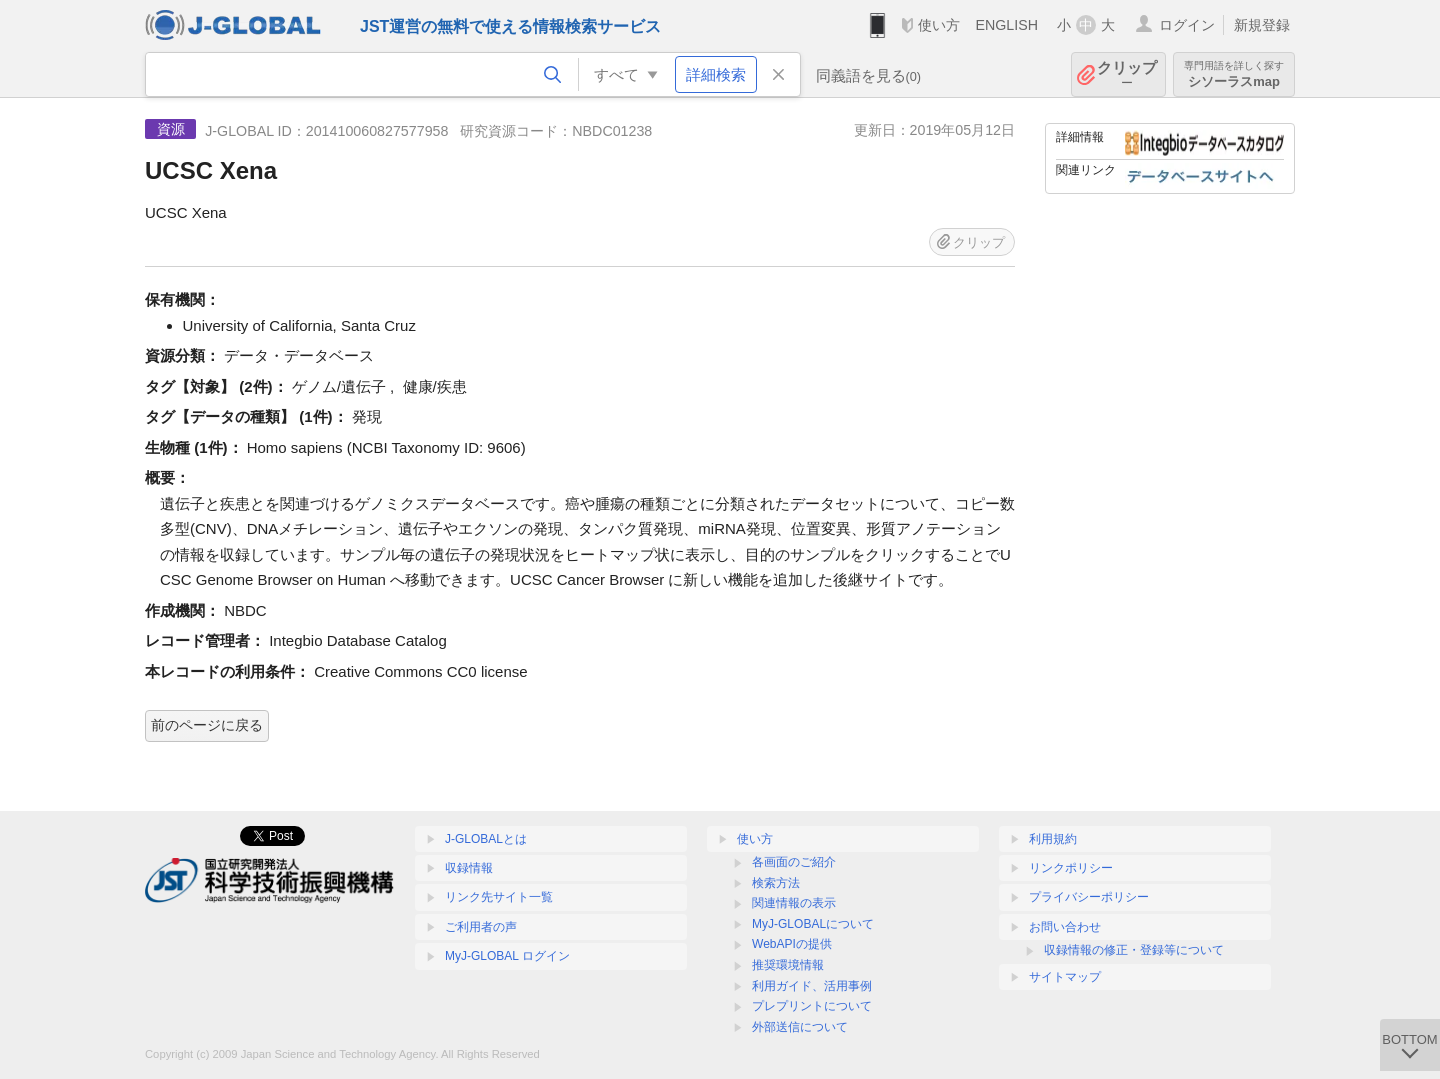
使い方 (939, 25)
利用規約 (1053, 839)
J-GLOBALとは (486, 839)
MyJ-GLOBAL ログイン (507, 956)
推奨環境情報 (788, 965)
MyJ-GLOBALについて (813, 924)
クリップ (1127, 74)
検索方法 (776, 883)
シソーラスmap (1234, 74)
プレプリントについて (812, 1006)
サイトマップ (1065, 977)
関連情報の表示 (794, 903)
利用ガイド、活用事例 (812, 986)
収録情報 (469, 868)
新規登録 (1262, 25)
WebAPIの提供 (792, 944)
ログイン (1187, 25)
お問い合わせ (1065, 927)
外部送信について (800, 1027)
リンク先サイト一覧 (499, 897)
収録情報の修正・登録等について (1134, 950)
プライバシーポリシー (1089, 897)
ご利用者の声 (481, 927)
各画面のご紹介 (794, 862)
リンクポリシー (1071, 868)
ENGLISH (1006, 25)
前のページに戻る (207, 725)
